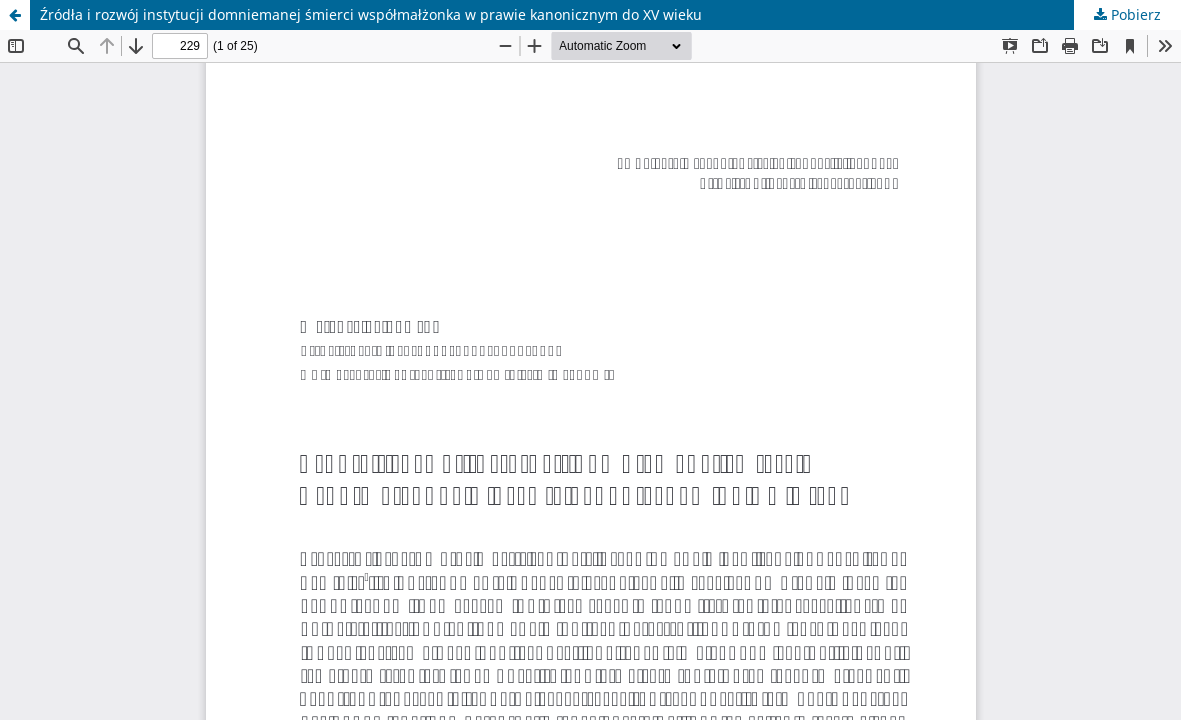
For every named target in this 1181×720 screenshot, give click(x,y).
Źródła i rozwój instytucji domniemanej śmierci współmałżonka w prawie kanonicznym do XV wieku (371, 14)
